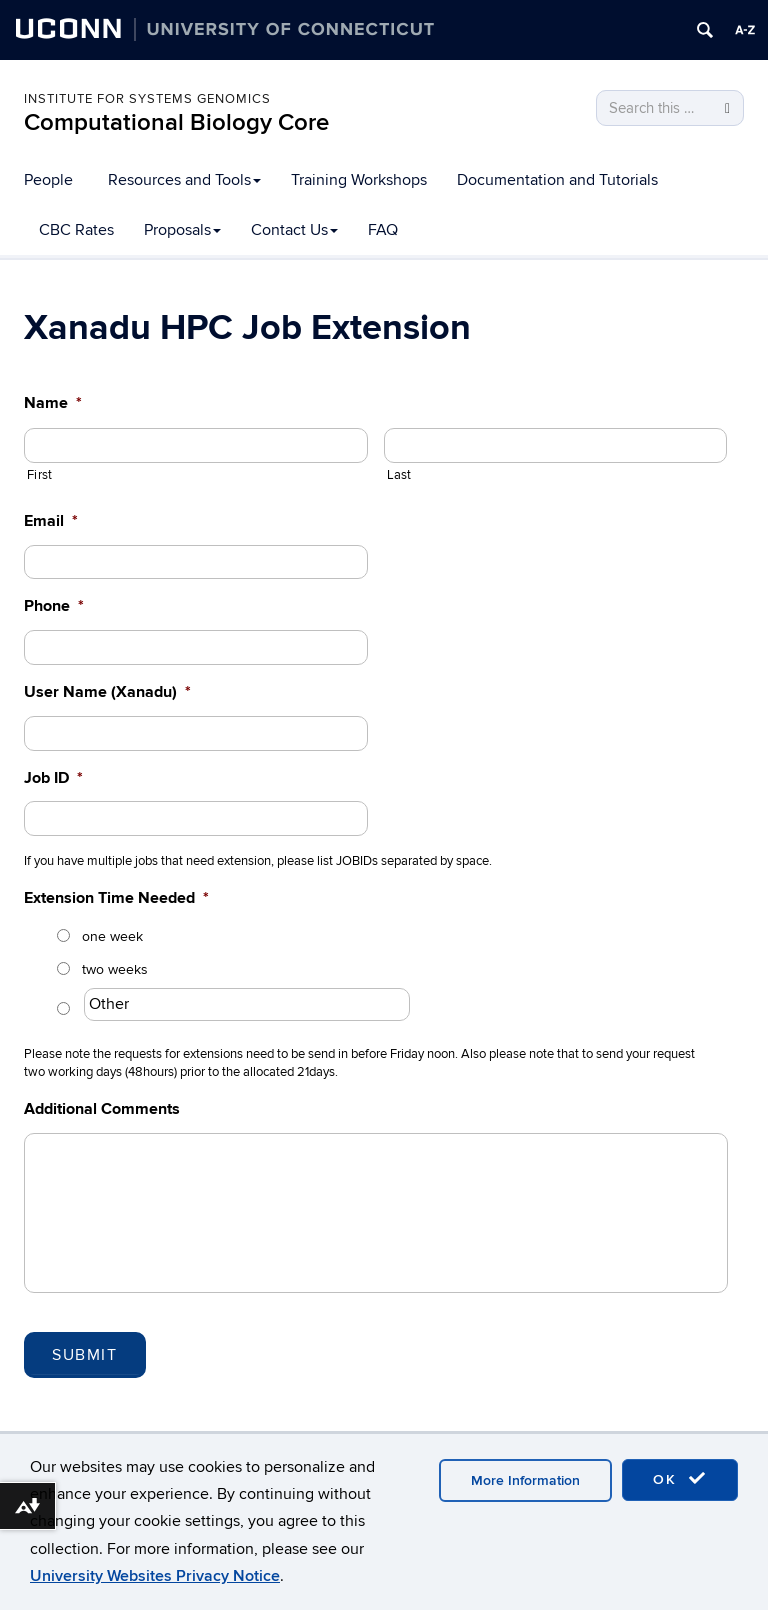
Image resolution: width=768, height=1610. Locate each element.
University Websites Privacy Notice (155, 1576)
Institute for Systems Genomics (147, 99)
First (39, 475)
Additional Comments (102, 1109)
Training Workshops (359, 180)
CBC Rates (76, 230)
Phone (54, 606)
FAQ (383, 230)
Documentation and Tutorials (557, 180)
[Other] (247, 1004)
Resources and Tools (184, 180)
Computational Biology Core (176, 122)
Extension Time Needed (116, 898)
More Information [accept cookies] (525, 1480)
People (48, 180)
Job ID (53, 778)
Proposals (182, 230)
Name (53, 403)
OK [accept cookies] (680, 1479)
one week (112, 936)
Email (51, 521)
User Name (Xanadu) (107, 692)
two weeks (115, 969)
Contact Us (294, 230)
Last (399, 475)
